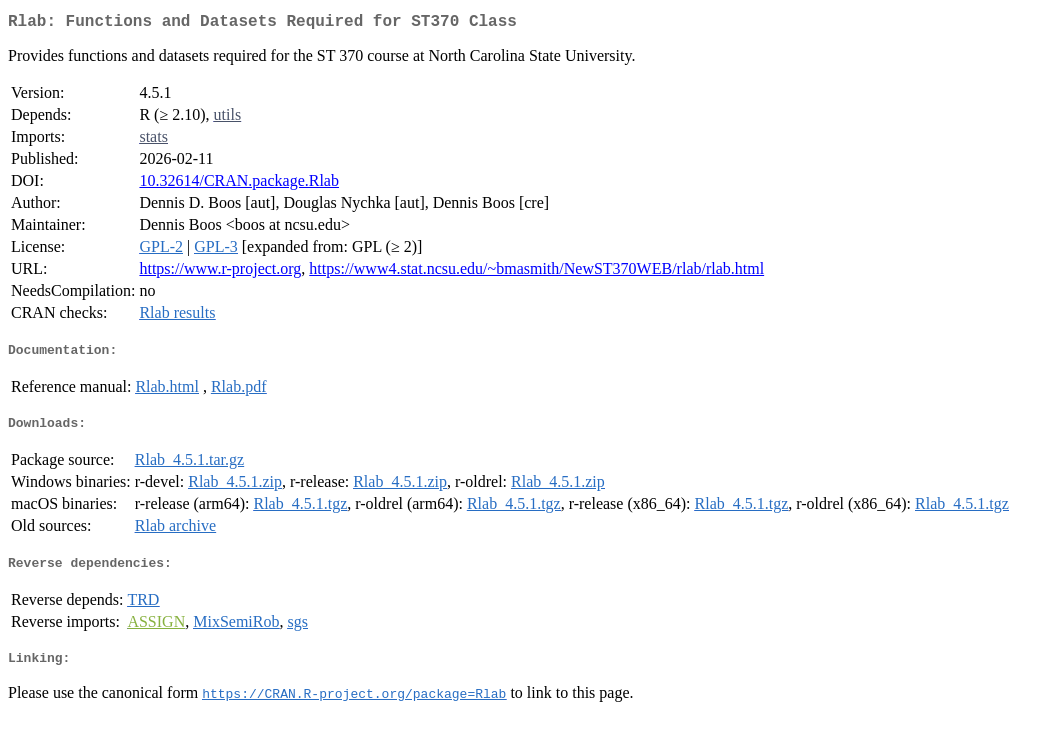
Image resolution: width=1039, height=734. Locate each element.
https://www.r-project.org (220, 272)
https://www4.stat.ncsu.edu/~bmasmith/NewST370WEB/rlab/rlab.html (536, 272)
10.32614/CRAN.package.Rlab (239, 184)
